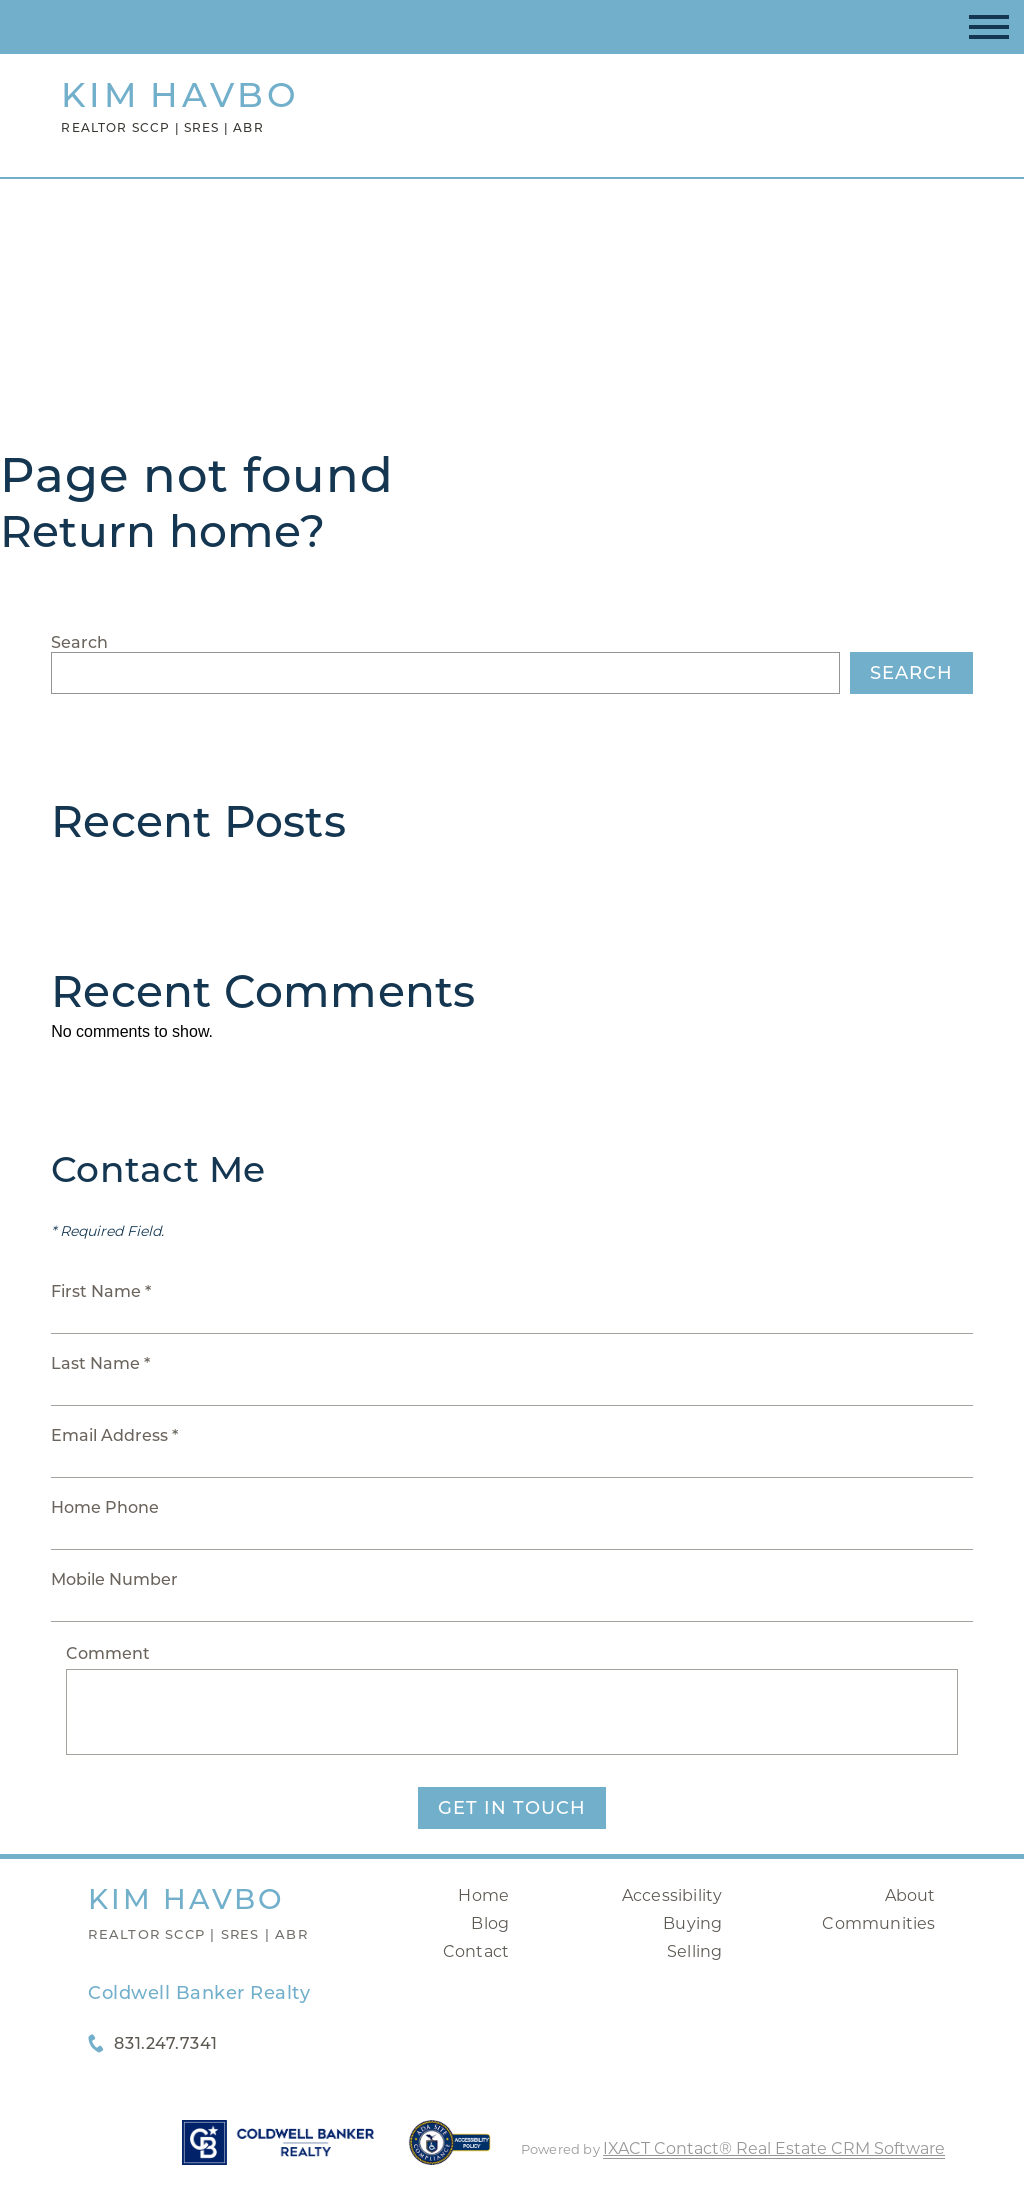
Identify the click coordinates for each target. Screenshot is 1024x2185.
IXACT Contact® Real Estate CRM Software (774, 2148)
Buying (692, 1923)
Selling (694, 1951)
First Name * (101, 1291)
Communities (878, 1923)
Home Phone (105, 1507)
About (910, 1895)
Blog (490, 1923)
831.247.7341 (165, 2043)
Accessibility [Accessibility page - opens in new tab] (672, 1895)
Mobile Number (114, 1579)
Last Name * (100, 1363)
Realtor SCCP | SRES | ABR (197, 1934)
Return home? (162, 531)
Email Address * (114, 1435)
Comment (108, 1653)
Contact (476, 1951)
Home (483, 1895)
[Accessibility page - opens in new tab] (449, 2152)
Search (79, 642)
